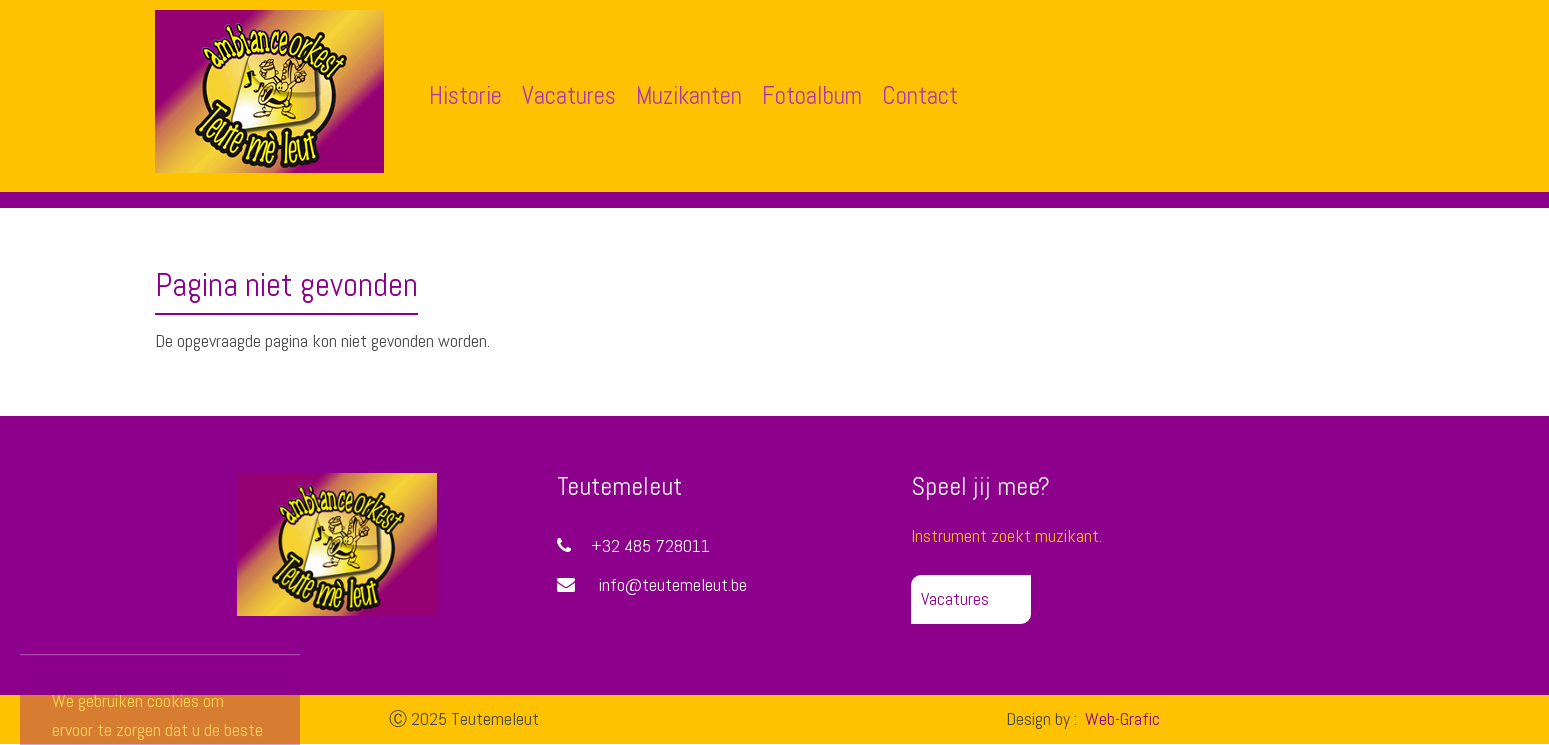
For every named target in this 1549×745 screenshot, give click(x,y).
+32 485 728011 (633, 545)
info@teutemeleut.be (673, 584)
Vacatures (569, 95)
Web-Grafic (1120, 718)
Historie (465, 95)
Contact (920, 95)
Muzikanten (689, 95)
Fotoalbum (812, 95)
